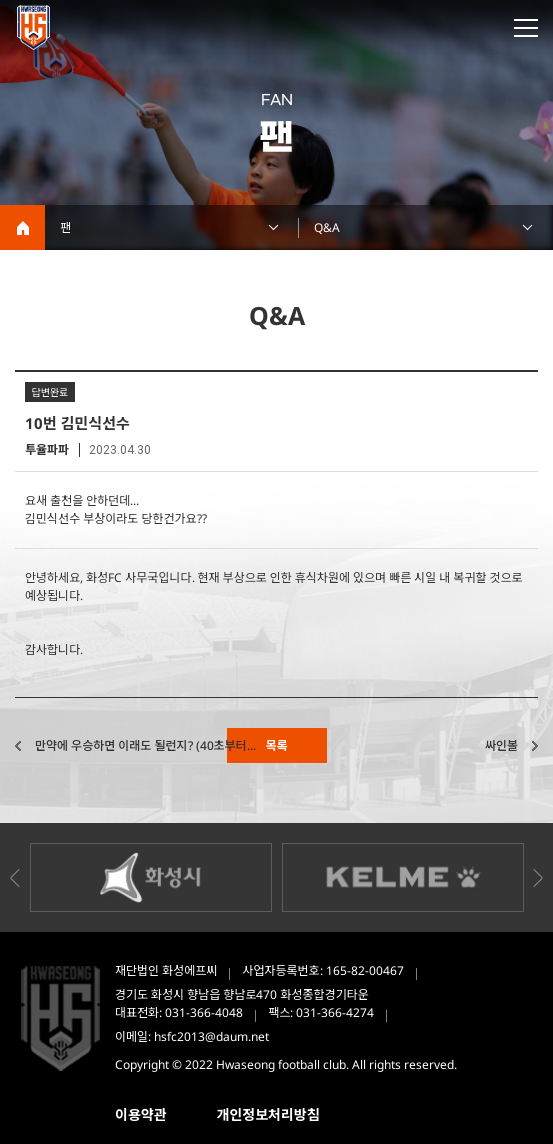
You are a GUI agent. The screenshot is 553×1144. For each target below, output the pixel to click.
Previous (15, 877)
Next (538, 877)
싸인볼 (501, 745)
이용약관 (141, 1114)
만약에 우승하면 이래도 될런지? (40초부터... (145, 745)
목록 (276, 745)
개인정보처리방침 (268, 1114)
